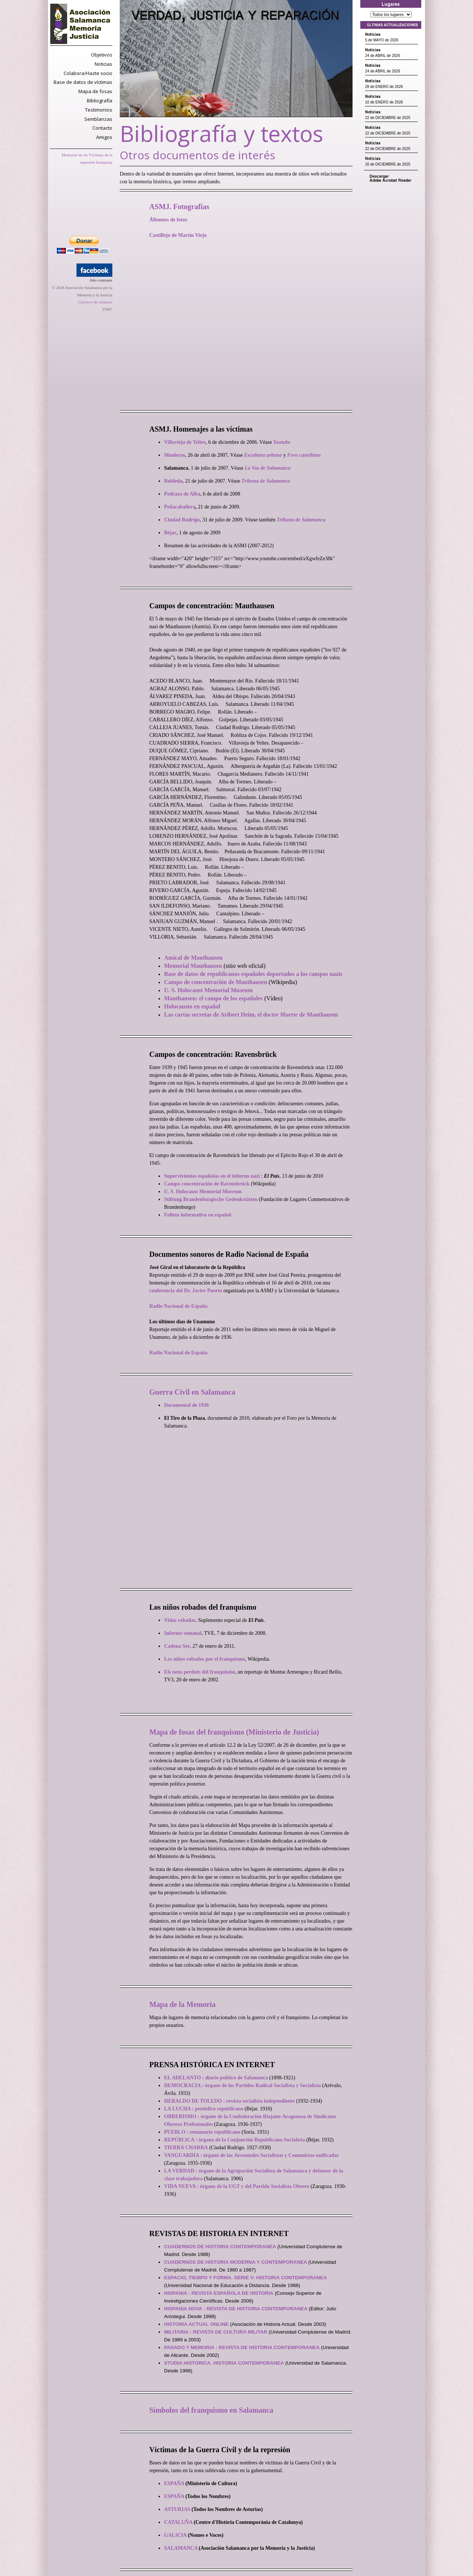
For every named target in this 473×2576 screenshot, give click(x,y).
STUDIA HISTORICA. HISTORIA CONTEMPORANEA (224, 2363)
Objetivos (101, 54)
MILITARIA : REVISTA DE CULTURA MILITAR (216, 2332)
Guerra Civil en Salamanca (192, 1392)
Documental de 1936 (186, 1405)
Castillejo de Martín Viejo (178, 235)
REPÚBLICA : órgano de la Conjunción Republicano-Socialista (234, 2140)
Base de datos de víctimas (83, 82)
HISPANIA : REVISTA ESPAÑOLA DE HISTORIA (218, 2293)
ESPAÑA (174, 2483)
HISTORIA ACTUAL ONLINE (196, 2324)
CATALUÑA (178, 2522)
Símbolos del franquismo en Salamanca (211, 2410)
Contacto (102, 128)
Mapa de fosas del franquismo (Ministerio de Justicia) (234, 1732)
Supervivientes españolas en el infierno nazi (212, 1176)
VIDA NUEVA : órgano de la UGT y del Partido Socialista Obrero (236, 2186)
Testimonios (98, 109)
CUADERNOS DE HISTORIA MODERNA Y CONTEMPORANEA (235, 2262)
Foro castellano (304, 455)
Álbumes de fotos (168, 219)
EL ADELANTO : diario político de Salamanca (216, 2077)
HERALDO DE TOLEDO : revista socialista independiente (229, 2101)
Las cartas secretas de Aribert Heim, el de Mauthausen (251, 1014)
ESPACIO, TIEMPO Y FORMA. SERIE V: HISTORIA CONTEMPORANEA (245, 2277)
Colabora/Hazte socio (88, 73)
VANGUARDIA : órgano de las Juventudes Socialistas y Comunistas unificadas (251, 2155)
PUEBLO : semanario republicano (202, 2132)
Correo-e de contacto (95, 302)
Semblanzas (98, 119)
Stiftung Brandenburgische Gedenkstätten (211, 1199)
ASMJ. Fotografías (179, 207)
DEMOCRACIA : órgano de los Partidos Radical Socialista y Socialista (242, 2085)
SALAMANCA (180, 2548)
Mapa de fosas (95, 91)
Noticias (103, 64)
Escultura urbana (263, 455)
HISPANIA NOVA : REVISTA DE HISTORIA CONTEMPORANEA (235, 2308)
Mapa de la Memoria (182, 2004)
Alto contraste (100, 280)
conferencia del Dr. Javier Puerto (186, 1290)
